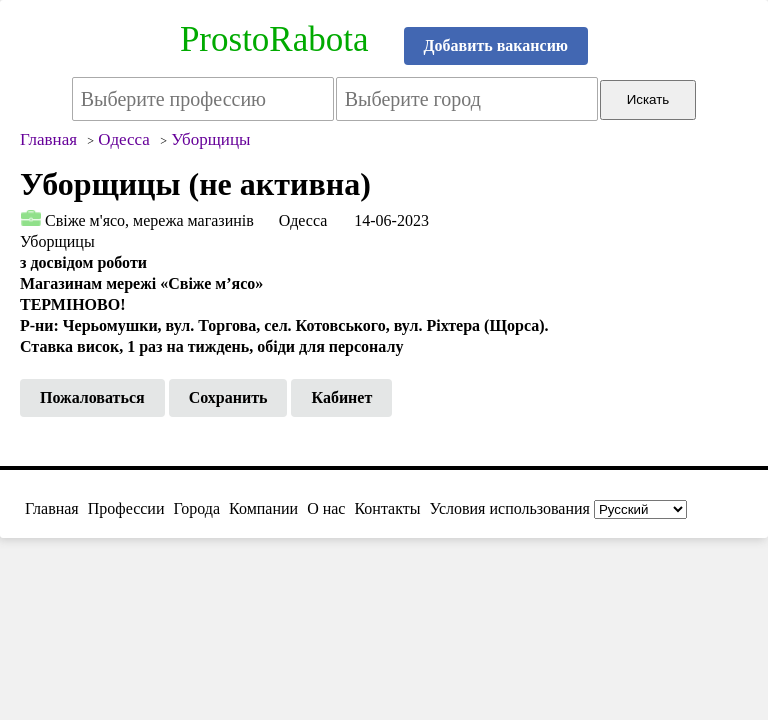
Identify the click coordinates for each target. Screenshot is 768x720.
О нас (326, 508)
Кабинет (341, 397)
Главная (52, 508)
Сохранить (228, 397)
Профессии (126, 508)
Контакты (387, 508)
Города (196, 508)
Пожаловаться (92, 397)
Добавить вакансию (496, 45)
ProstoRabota (274, 39)
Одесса (303, 220)
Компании (263, 508)
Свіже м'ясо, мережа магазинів (149, 220)
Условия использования (510, 508)
